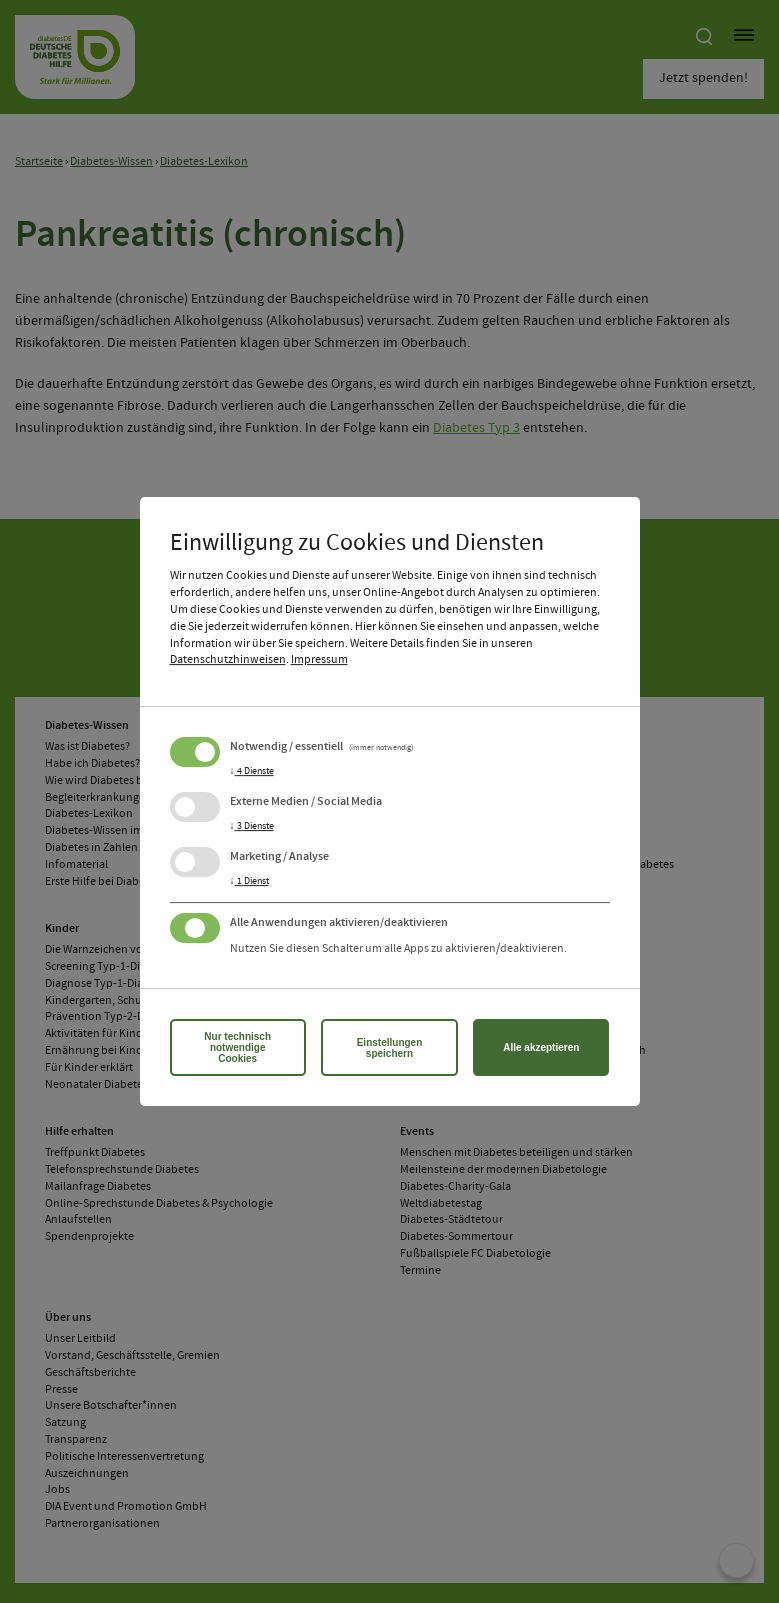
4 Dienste (252, 772)
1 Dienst (249, 882)
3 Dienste (252, 827)
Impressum (319, 661)
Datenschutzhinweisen (228, 661)
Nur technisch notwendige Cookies (237, 1047)
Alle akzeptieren (541, 1047)
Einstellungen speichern (390, 1048)
